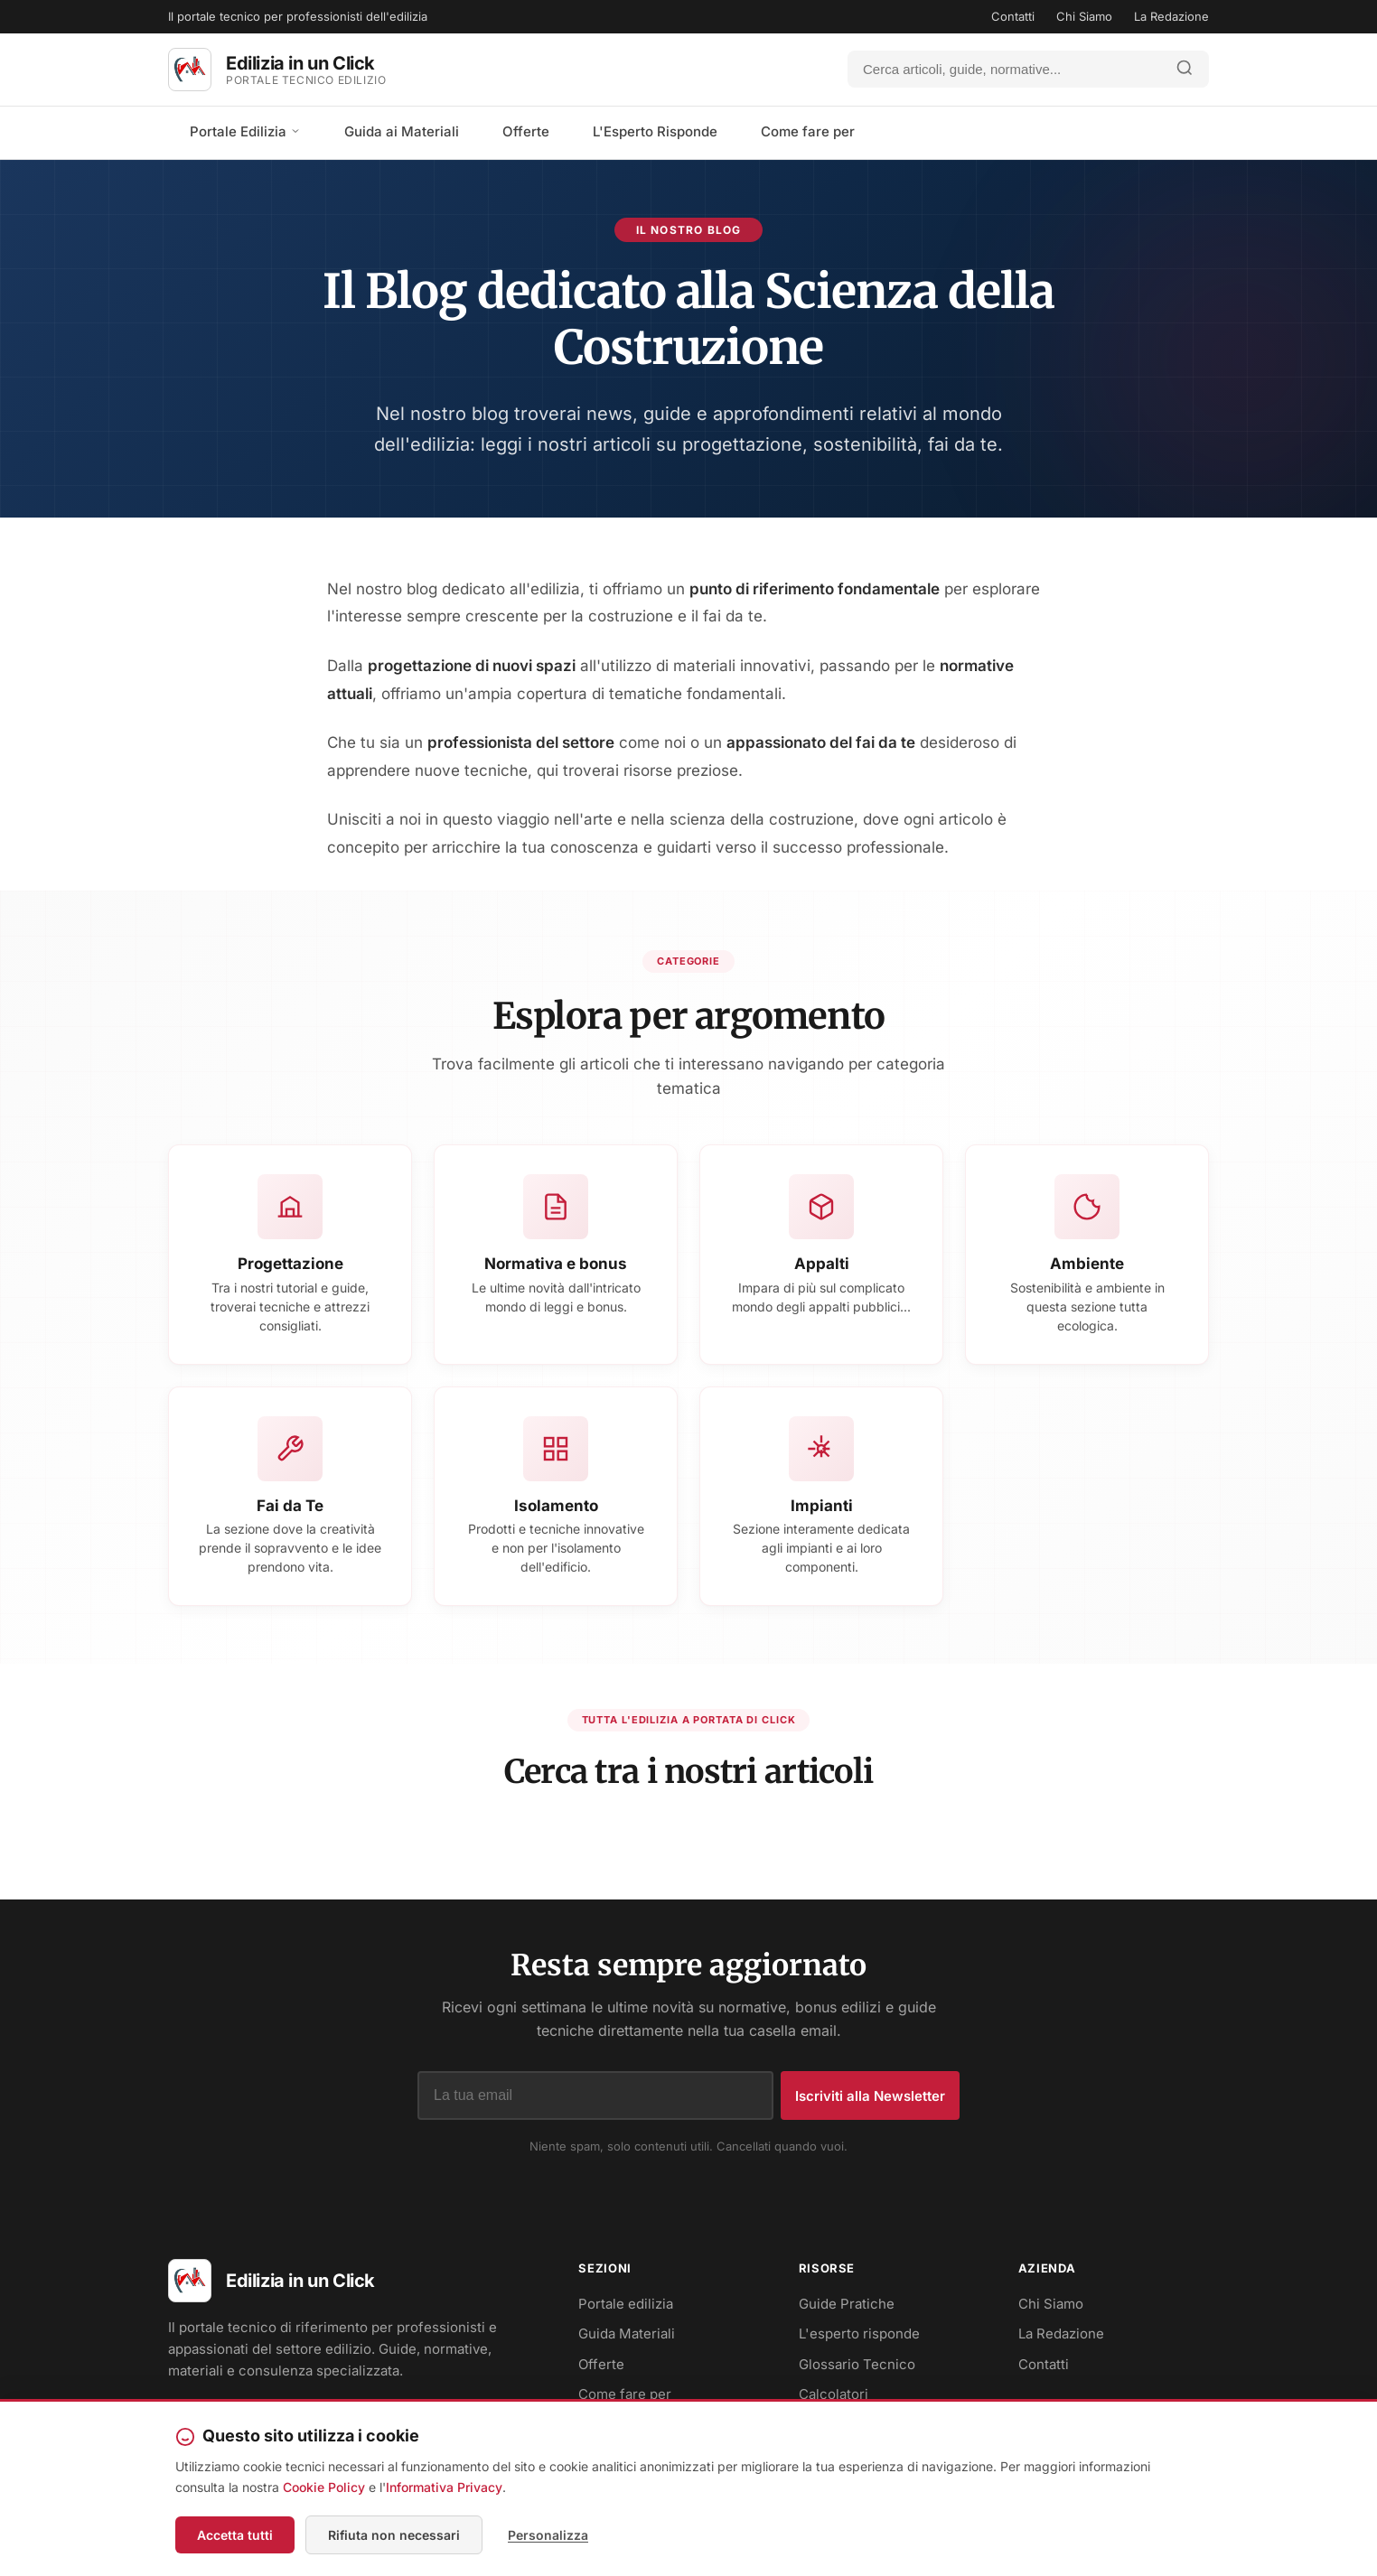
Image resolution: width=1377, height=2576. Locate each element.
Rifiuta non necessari (394, 2535)
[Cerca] (1004, 69)
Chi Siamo (1084, 16)
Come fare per (808, 131)
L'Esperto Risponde (655, 131)
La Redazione (1171, 16)
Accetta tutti (235, 2535)
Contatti (1013, 16)
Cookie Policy (324, 2487)
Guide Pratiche (847, 2303)
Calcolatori (833, 2394)
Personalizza (548, 2535)
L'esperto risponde (859, 2333)
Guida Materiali (626, 2333)
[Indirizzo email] (595, 2095)
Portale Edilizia (245, 131)
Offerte (525, 131)
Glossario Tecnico (857, 2364)
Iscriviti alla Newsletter (870, 2096)
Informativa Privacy (444, 2487)
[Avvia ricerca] (1184, 69)
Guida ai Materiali (401, 131)
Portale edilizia (625, 2303)
